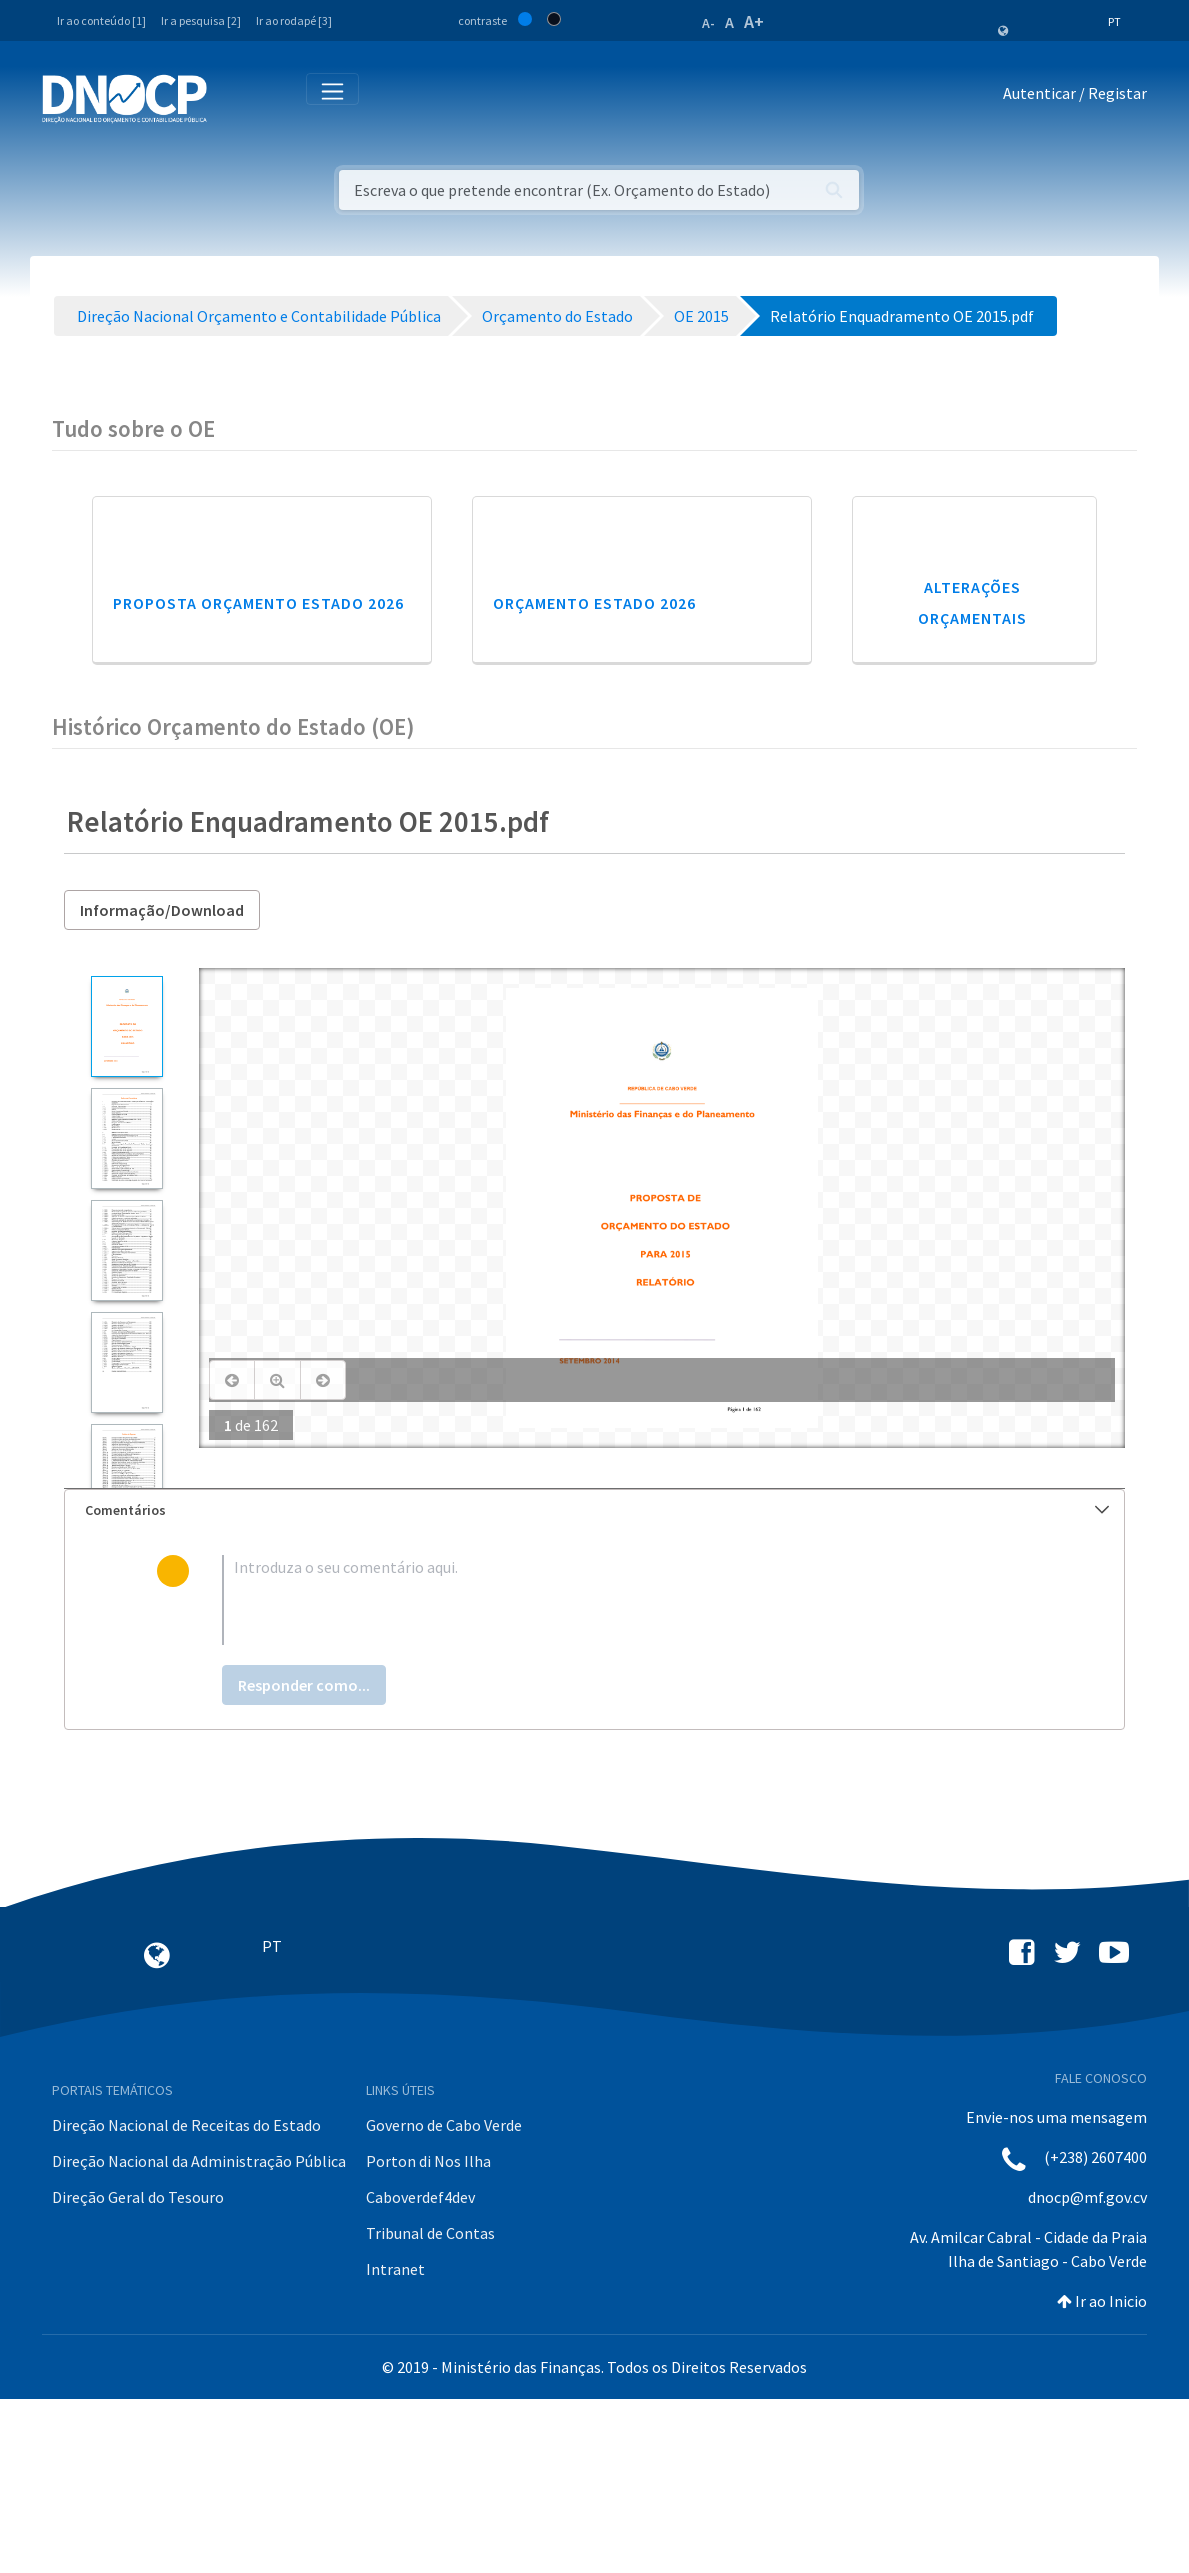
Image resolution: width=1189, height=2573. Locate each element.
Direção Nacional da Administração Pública (199, 2335)
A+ (754, 21)
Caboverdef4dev (420, 2371)
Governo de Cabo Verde (444, 2299)
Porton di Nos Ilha (428, 2335)
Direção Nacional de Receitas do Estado (186, 2299)
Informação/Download (162, 1084)
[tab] (594, 1684)
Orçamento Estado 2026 (594, 777)
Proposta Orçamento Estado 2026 (258, 777)
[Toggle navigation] (233, 97)
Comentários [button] (597, 1684)
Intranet (395, 2443)
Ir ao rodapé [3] (294, 20)
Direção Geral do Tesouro (138, 2371)
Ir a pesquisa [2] (201, 20)
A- (708, 23)
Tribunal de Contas (430, 2407)
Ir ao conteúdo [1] (101, 20)
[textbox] (627, 1774)
